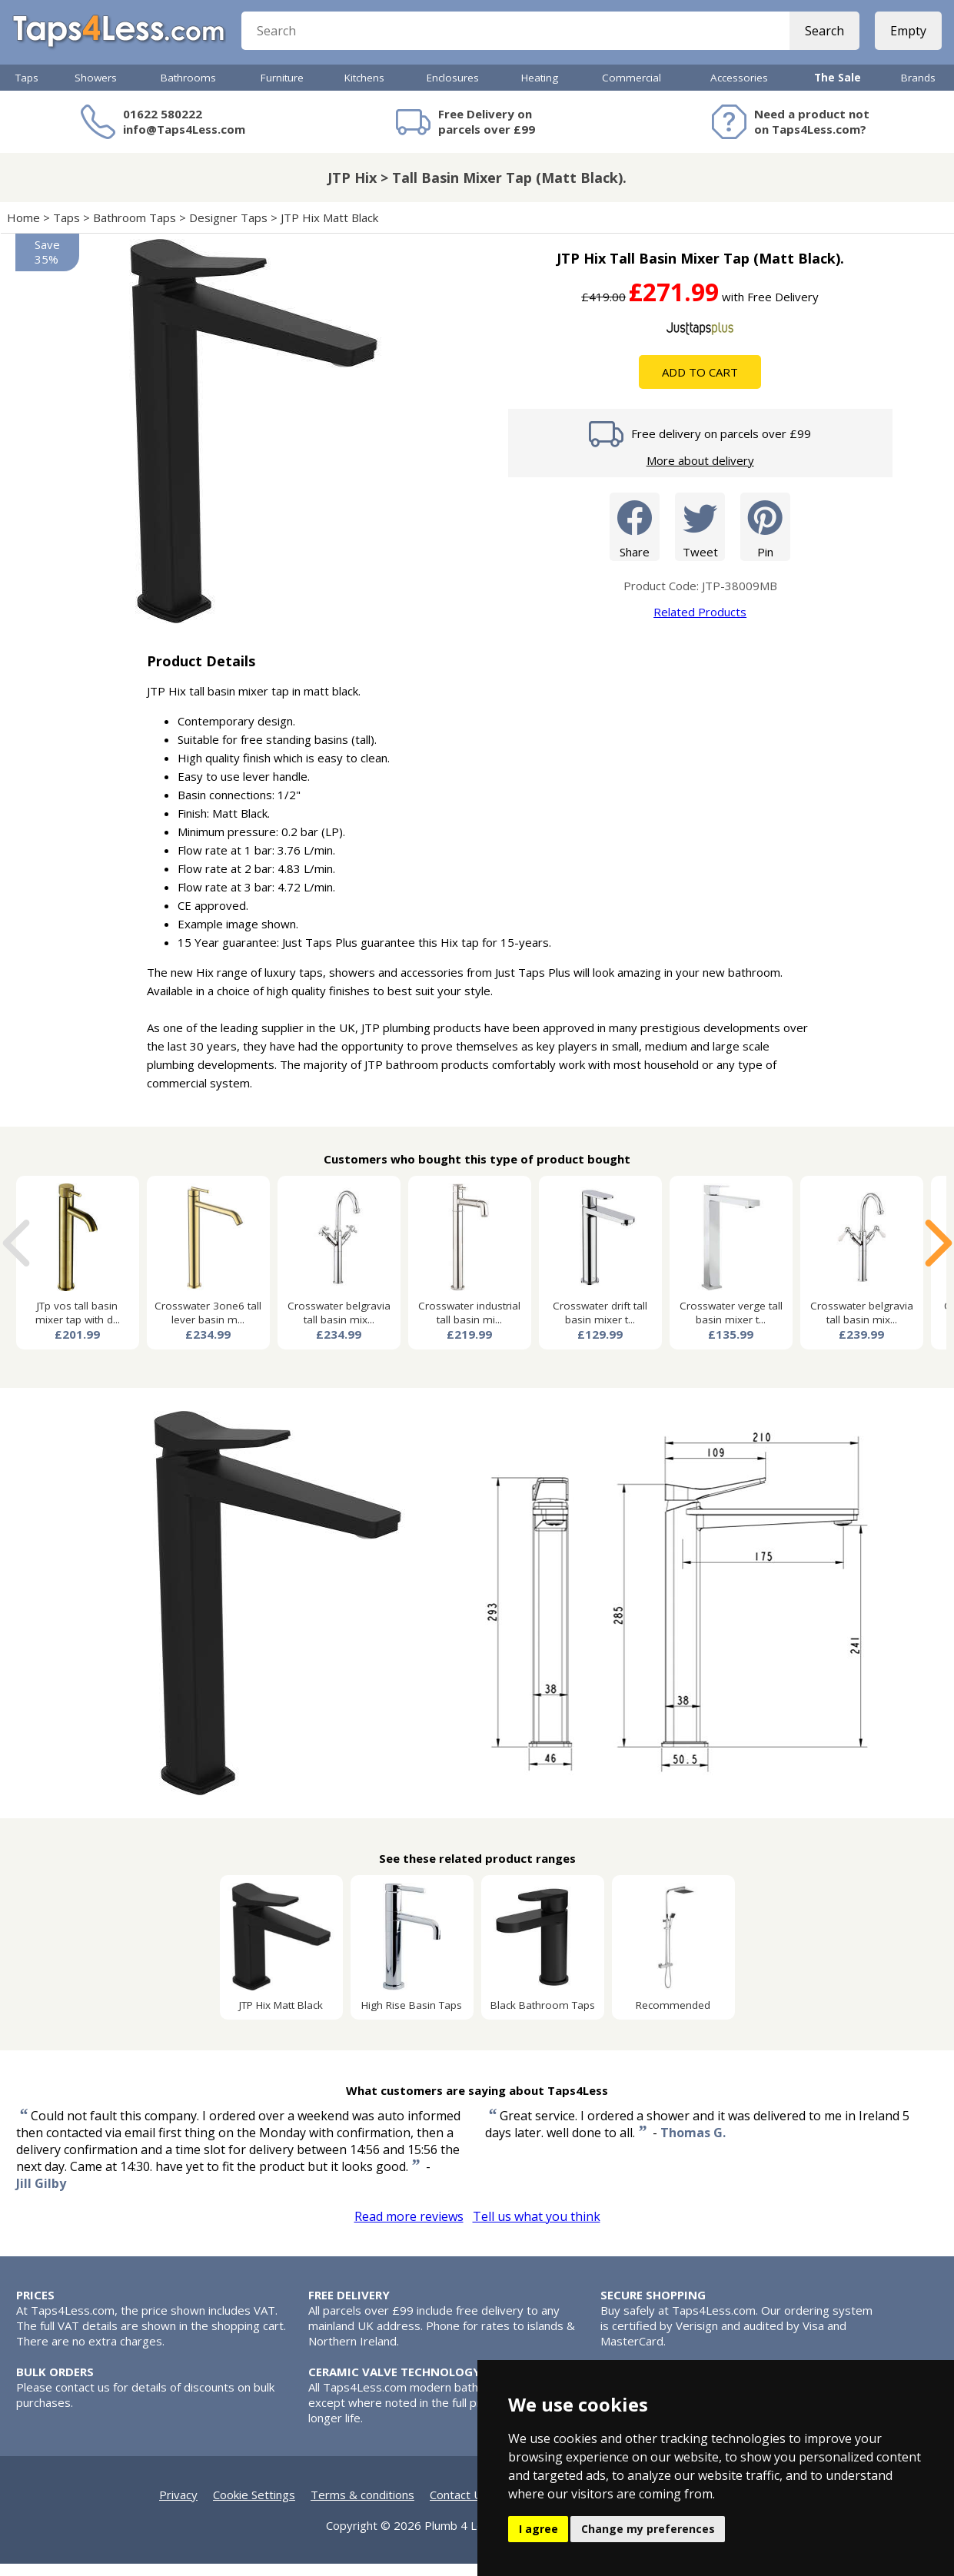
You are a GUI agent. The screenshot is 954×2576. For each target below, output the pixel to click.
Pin (765, 538)
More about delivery (700, 472)
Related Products (699, 624)
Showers (96, 90)
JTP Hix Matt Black (331, 229)
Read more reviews (409, 2228)
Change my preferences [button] (648, 2528)
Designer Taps (228, 229)
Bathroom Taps (134, 229)
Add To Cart (700, 384)
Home (23, 229)
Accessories (739, 90)
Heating (539, 90)
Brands (918, 90)
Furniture (282, 90)
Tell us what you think (536, 2228)
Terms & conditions (362, 2507)
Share (635, 538)
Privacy (178, 2507)
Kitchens (364, 90)
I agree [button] (538, 2528)
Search (821, 38)
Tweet (700, 538)
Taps (26, 90)
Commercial (631, 90)
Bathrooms (188, 90)
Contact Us (459, 2507)
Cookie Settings (254, 2507)
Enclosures (453, 90)
